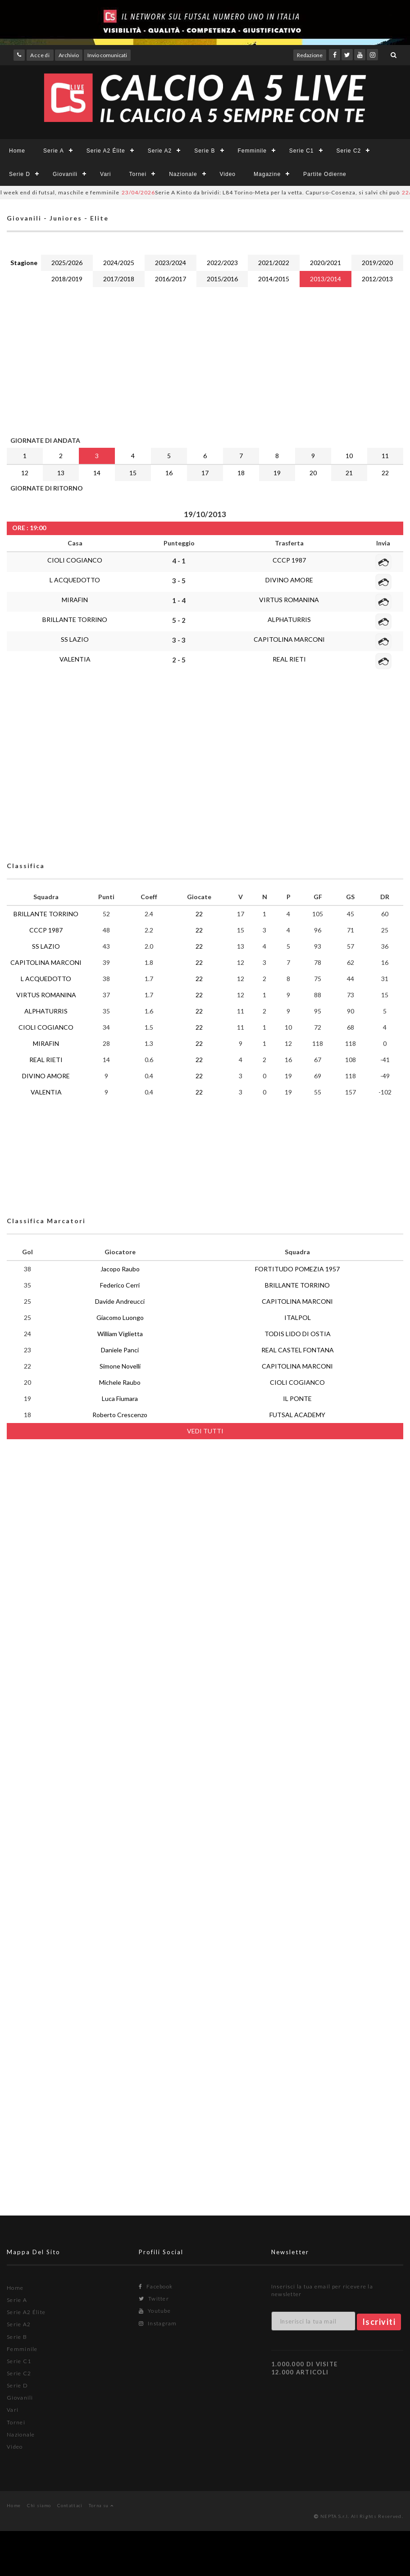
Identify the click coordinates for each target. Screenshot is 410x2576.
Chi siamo (39, 2505)
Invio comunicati (107, 55)
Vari (105, 174)
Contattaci (70, 2505)
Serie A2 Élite (106, 151)
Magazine (267, 174)
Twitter (154, 2298)
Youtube (155, 2310)
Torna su (101, 2505)
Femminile (252, 151)
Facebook (156, 2286)
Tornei (138, 174)
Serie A (53, 151)
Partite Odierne (324, 174)
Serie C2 (349, 151)
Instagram (158, 2323)
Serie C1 (301, 151)
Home (17, 151)
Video (228, 174)
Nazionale (183, 174)
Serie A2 (160, 151)
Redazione (310, 55)
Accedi (40, 55)
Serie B (204, 151)
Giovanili (65, 174)
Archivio (69, 55)
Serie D (19, 174)
